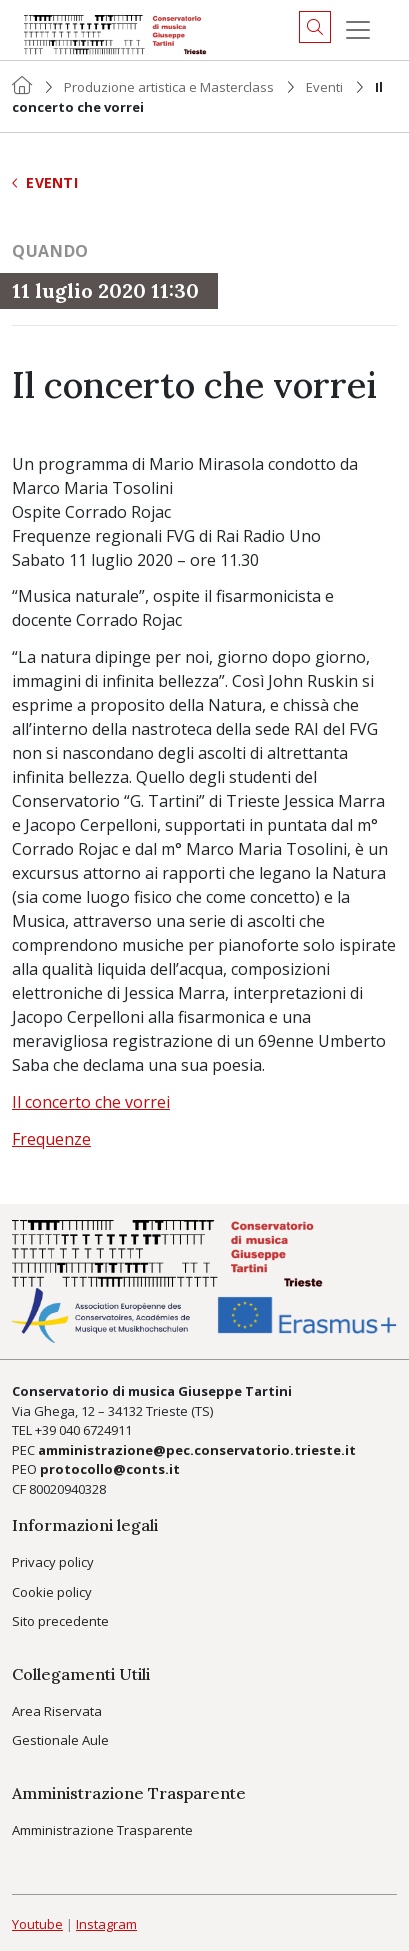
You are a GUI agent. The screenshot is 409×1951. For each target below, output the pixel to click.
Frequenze (51, 1139)
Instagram (106, 1924)
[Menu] (358, 30)
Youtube (37, 1924)
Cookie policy (52, 1592)
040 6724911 (95, 1430)
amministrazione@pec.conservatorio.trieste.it (197, 1450)
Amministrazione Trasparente (102, 1830)
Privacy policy (53, 1562)
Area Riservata (57, 1711)
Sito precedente (60, 1621)
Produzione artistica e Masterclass (169, 87)
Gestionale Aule (60, 1740)
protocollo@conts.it (110, 1469)
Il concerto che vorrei (91, 1102)
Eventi (324, 87)
